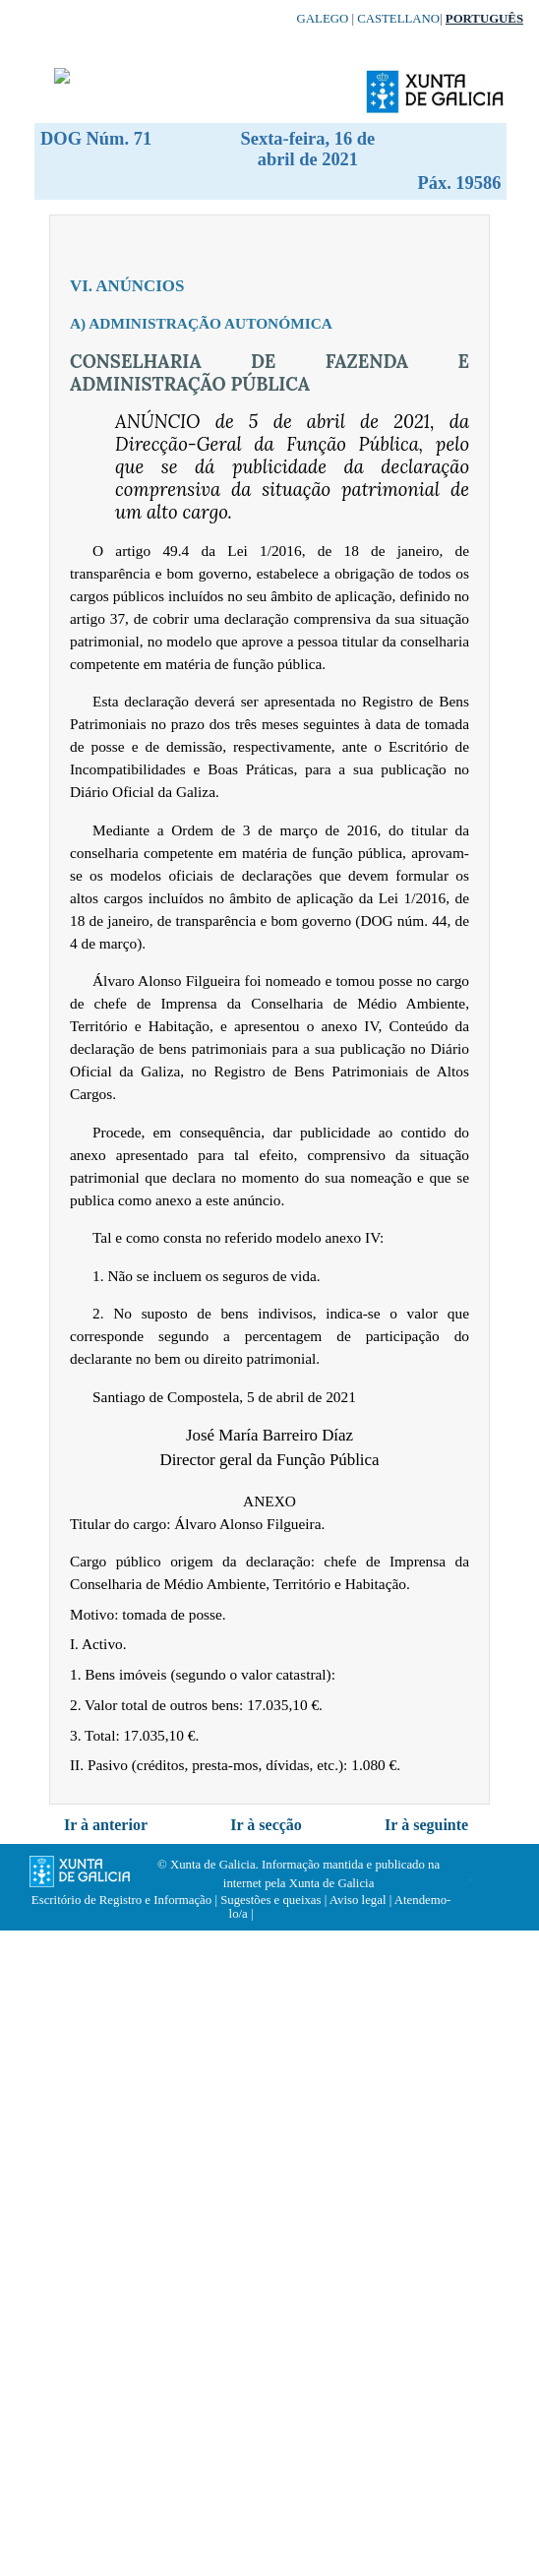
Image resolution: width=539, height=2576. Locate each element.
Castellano (398, 19)
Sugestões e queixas (270, 1900)
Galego (323, 19)
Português (484, 19)
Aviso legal (358, 1900)
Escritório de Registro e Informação (121, 1900)
